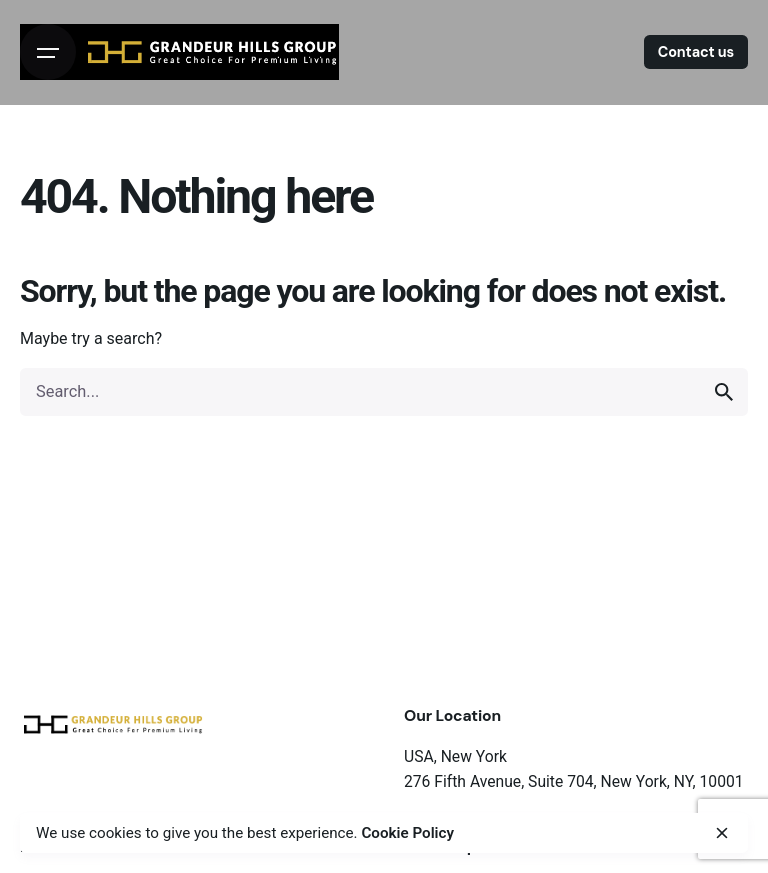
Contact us (696, 52)
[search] (724, 392)
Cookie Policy (407, 833)
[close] (722, 833)
